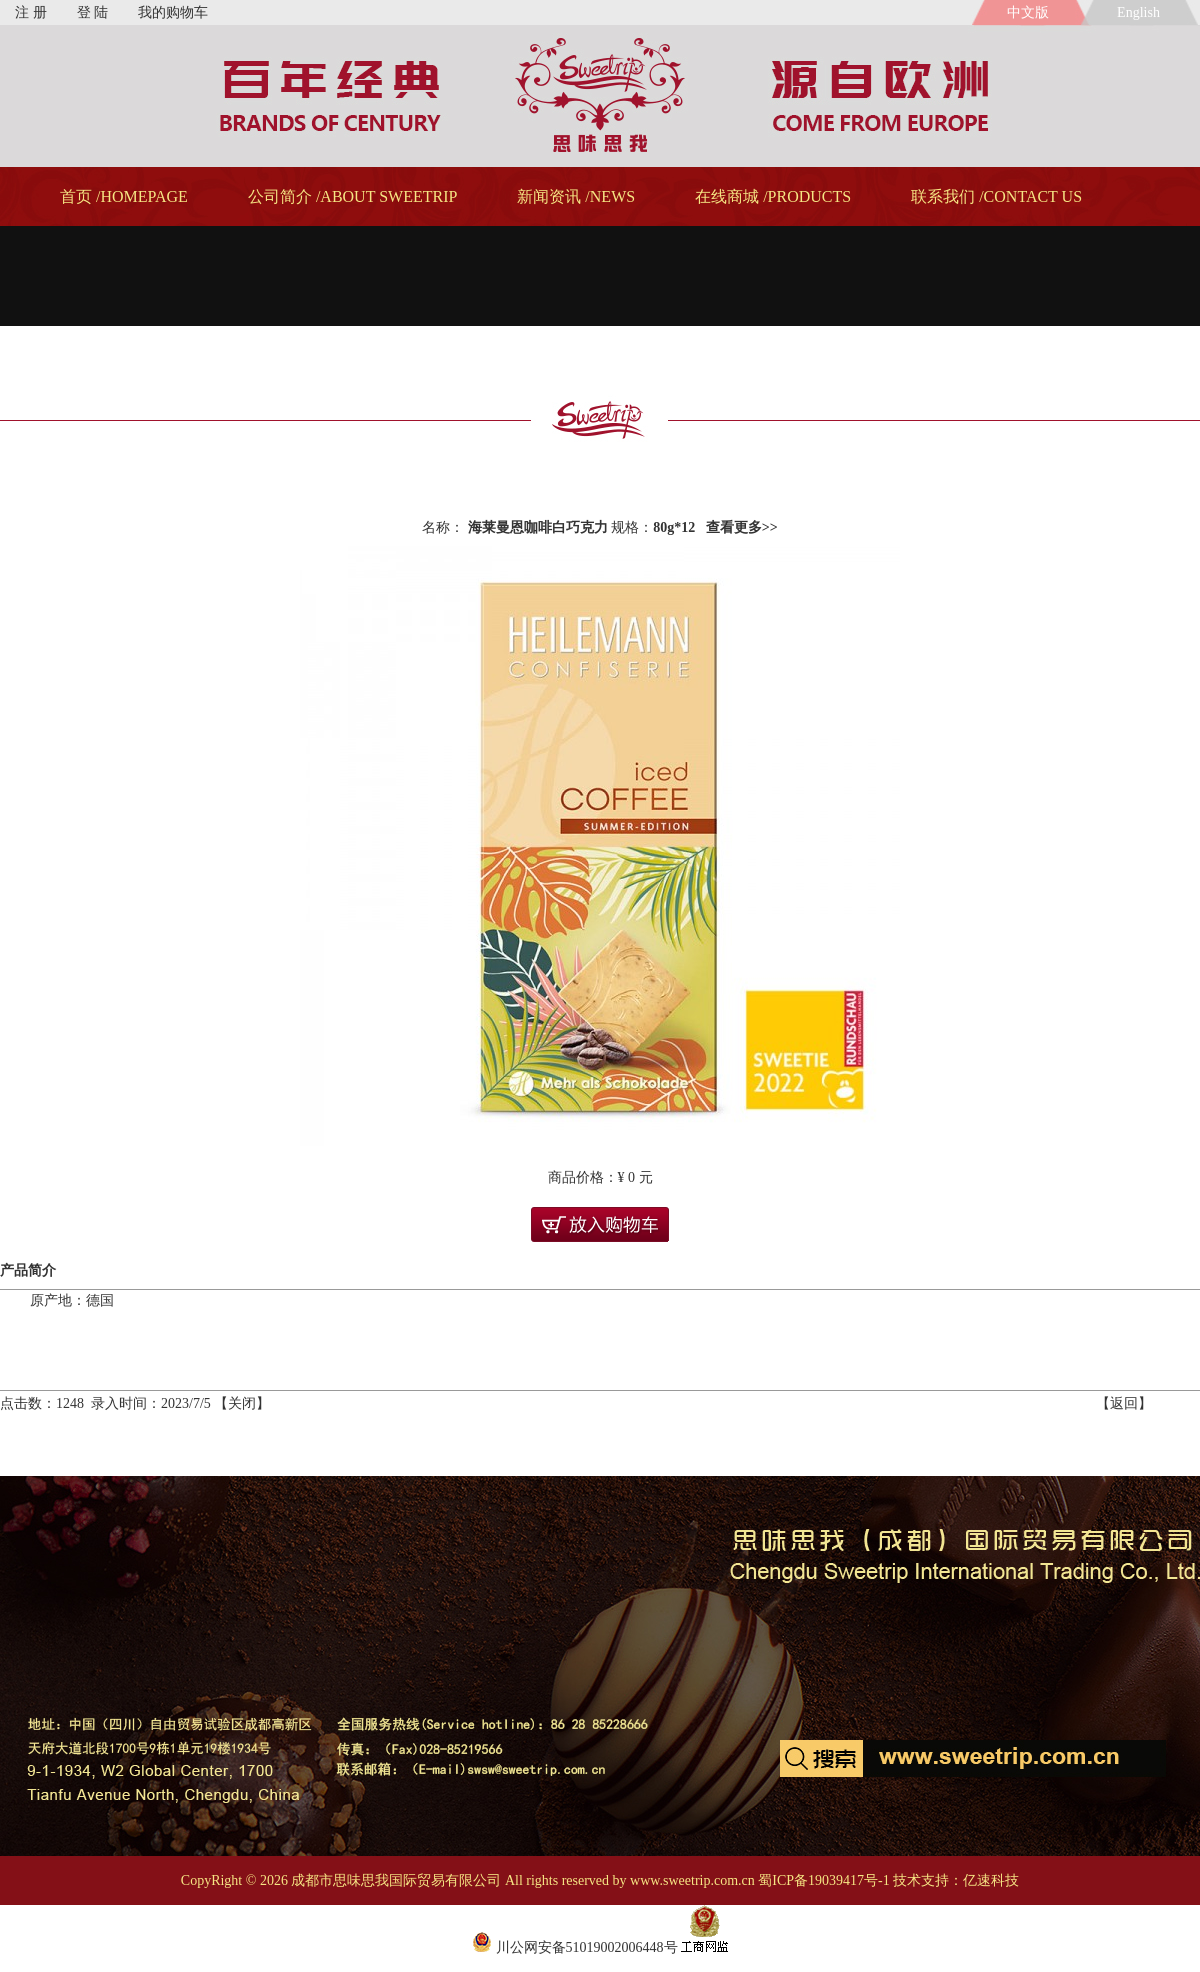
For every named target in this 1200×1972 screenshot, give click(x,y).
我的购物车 (173, 12)
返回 (1124, 1403)
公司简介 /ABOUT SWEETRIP (352, 196)
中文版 (1028, 12)
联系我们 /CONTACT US (996, 196)
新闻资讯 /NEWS (576, 196)
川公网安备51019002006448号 (575, 1947)
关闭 (242, 1403)
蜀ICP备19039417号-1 (823, 1880)
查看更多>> (742, 527)
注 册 (31, 12)
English (1142, 12)
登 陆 (93, 12)
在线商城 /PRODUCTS (773, 196)
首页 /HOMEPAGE (124, 196)
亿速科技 (991, 1880)
